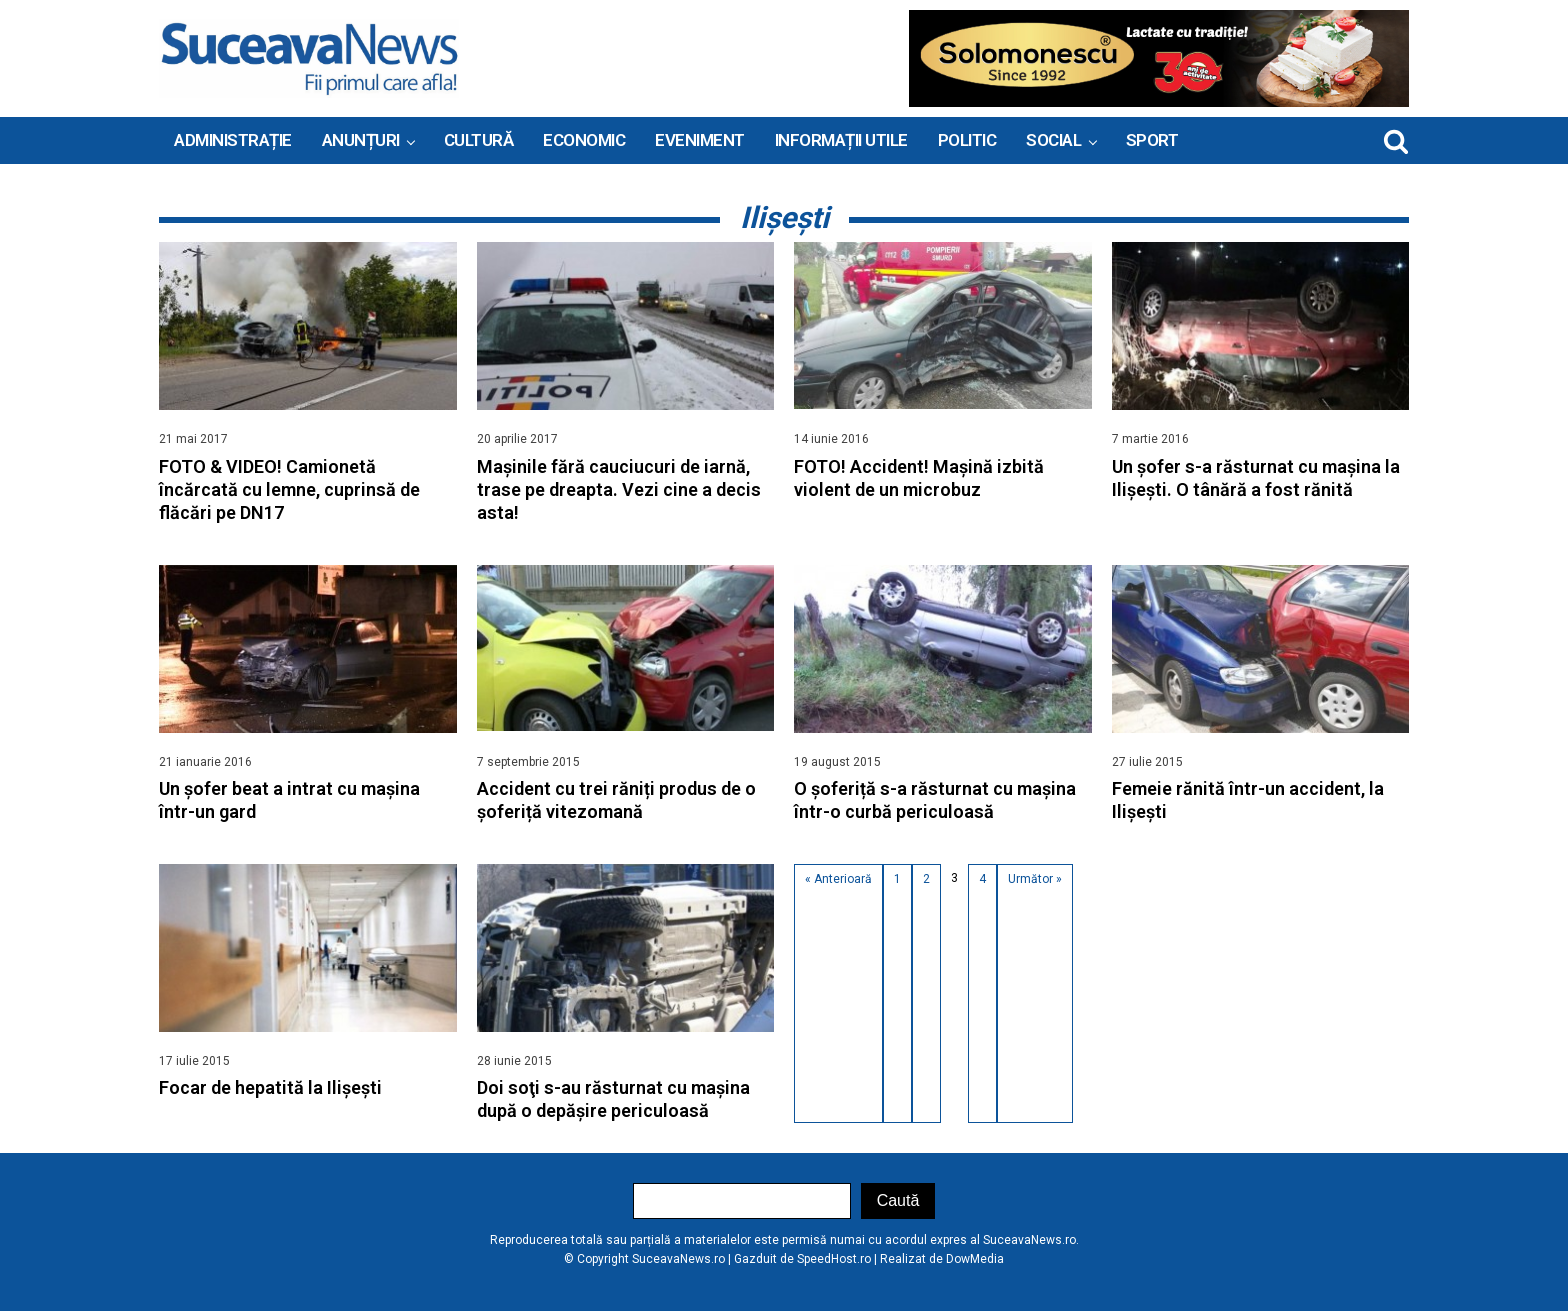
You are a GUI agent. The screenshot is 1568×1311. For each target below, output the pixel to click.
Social (1053, 140)
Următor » (1035, 879)
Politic (967, 140)
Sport (1152, 140)
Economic (584, 140)
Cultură (479, 140)
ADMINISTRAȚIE (233, 140)
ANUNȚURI (361, 140)
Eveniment (700, 140)
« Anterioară (838, 879)
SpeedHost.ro (834, 1259)
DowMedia (975, 1259)
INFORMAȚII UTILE (841, 140)
